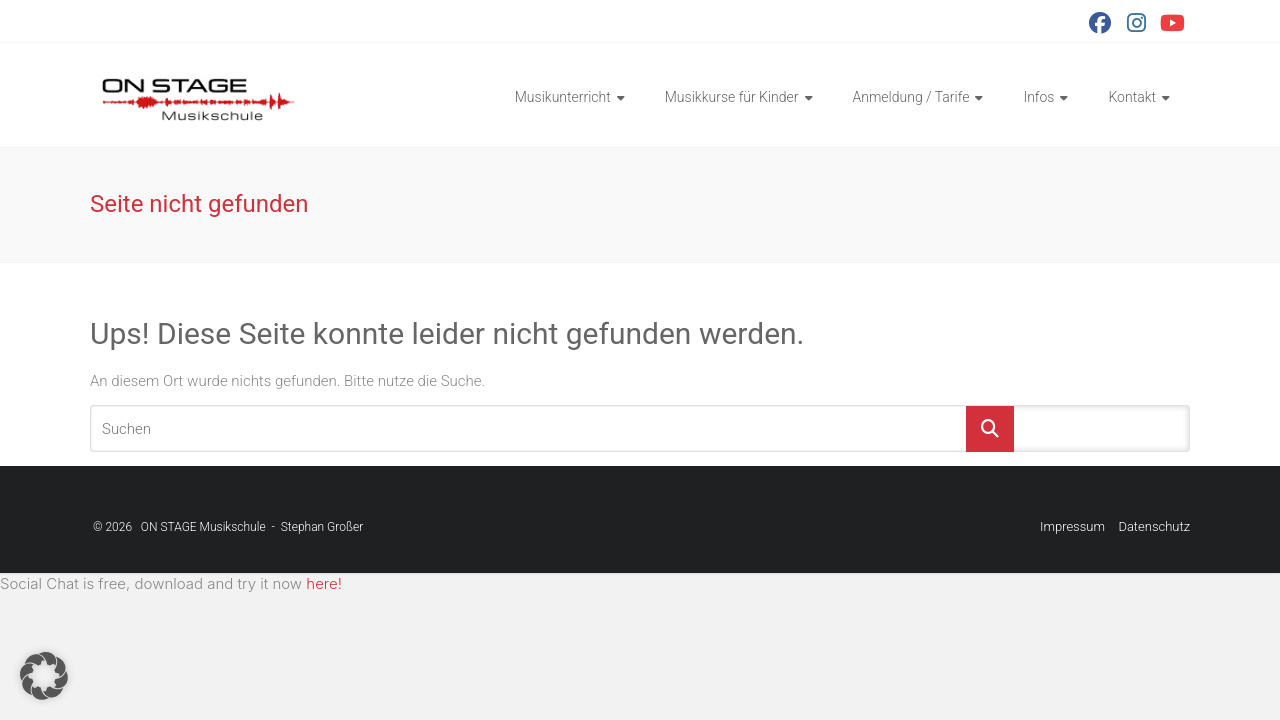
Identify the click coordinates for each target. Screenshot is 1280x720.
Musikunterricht (563, 97)
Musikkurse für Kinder (732, 97)
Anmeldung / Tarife (911, 97)
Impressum (1072, 526)
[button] (44, 676)
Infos (1038, 97)
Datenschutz (1154, 526)
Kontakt (1132, 97)
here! (324, 583)
